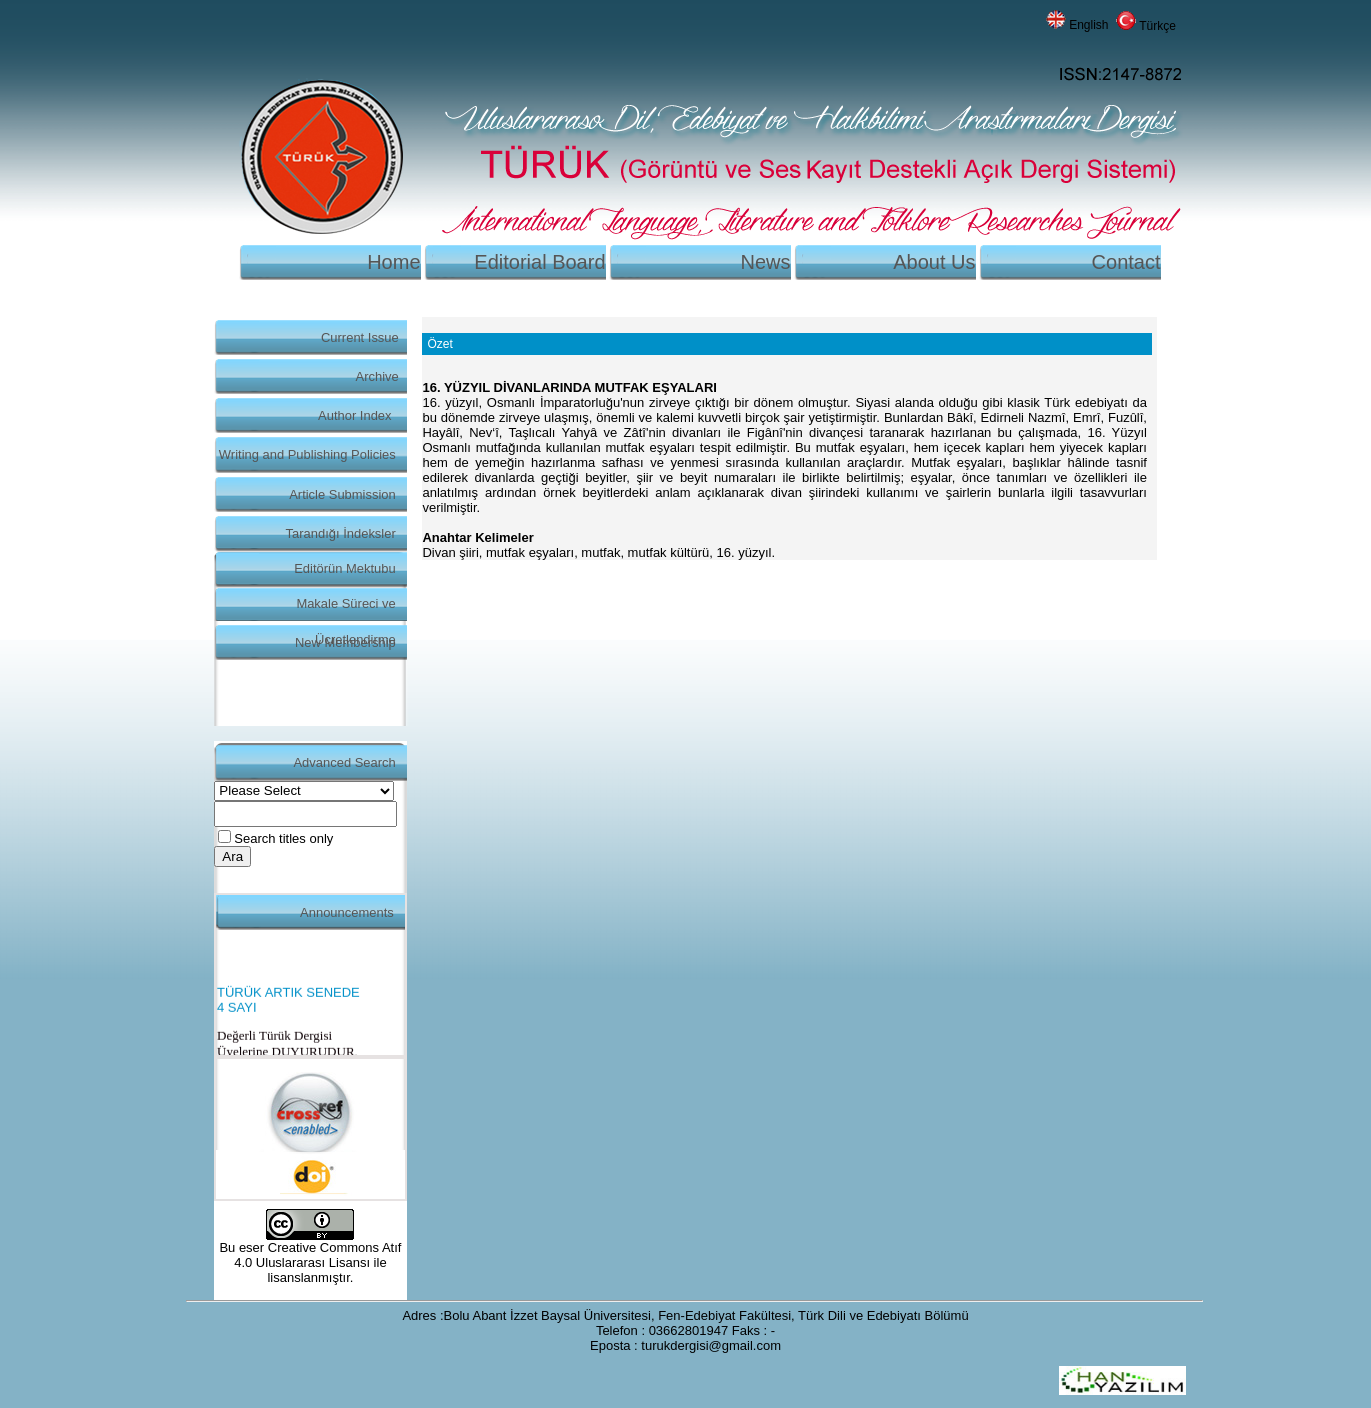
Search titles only (283, 838)
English (1088, 25)
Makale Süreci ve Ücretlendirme (345, 608)
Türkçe (1157, 26)
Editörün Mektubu (345, 568)
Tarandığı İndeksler (341, 533)
